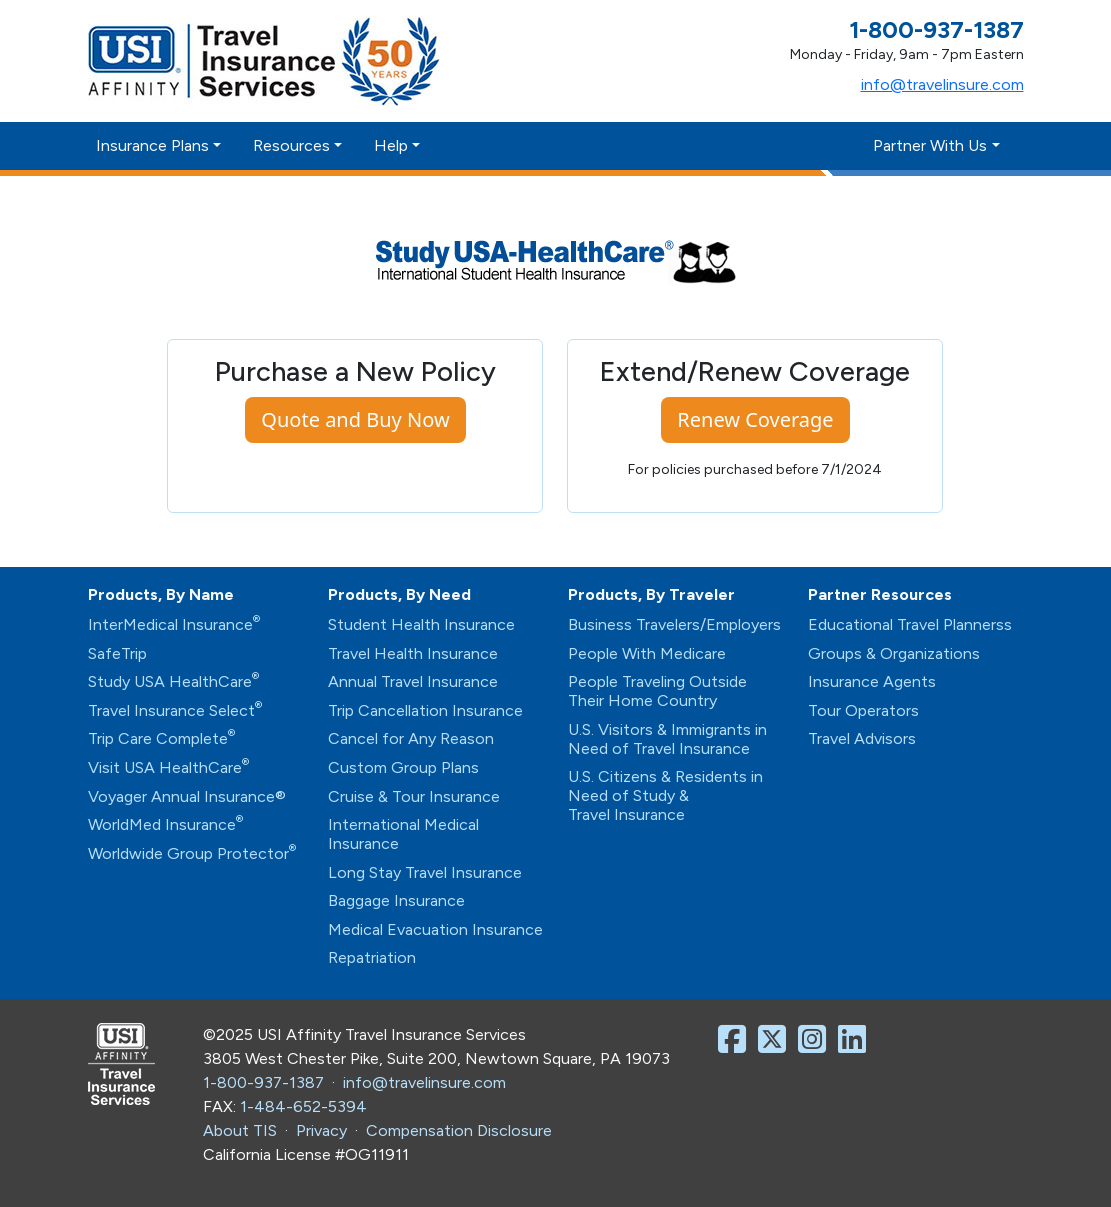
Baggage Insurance (396, 900)
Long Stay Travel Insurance (425, 872)
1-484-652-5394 (303, 1106)
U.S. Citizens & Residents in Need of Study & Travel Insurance (665, 795)
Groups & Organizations (894, 653)
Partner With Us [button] (930, 145)
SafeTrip (117, 653)
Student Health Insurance (421, 624)
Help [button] (391, 145)
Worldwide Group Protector (192, 853)
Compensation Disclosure (459, 1130)
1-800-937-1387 (263, 1082)
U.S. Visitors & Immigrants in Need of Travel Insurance (667, 739)
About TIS (240, 1130)
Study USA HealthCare (173, 681)
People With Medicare (647, 653)
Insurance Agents (872, 681)
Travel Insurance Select (175, 710)
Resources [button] (291, 145)
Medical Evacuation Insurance (435, 929)
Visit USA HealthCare (168, 767)
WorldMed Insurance (165, 824)
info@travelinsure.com (942, 84)
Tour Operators (863, 710)
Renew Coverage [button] (755, 419)
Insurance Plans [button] (152, 145)
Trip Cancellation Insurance (425, 710)
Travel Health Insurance (413, 653)
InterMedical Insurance (174, 624)
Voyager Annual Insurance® (187, 796)
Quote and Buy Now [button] (355, 419)
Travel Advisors (862, 738)
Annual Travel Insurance (413, 681)
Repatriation (372, 957)
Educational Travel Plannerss (910, 624)
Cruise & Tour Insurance (414, 796)
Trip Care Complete (161, 738)
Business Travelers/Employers (674, 624)
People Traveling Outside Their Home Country (657, 691)
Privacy (321, 1130)
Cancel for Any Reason (411, 738)
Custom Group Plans (403, 767)
